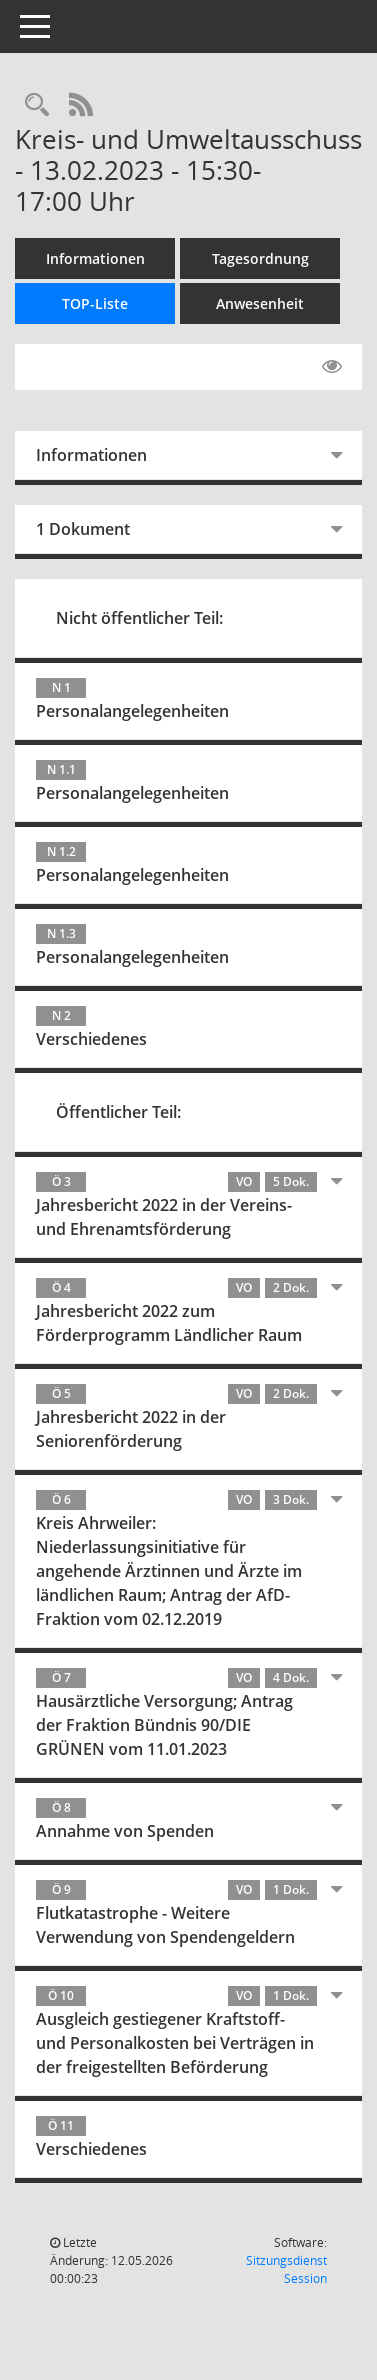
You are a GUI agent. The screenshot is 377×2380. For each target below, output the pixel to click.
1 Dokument (83, 529)
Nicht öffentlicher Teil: (139, 618)
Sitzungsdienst (286, 2269)
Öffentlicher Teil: (118, 1112)
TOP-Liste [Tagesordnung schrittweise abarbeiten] (95, 303)
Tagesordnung (260, 258)
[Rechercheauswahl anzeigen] (37, 105)
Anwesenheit (260, 303)
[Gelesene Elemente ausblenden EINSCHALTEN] (332, 367)
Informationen (95, 258)
